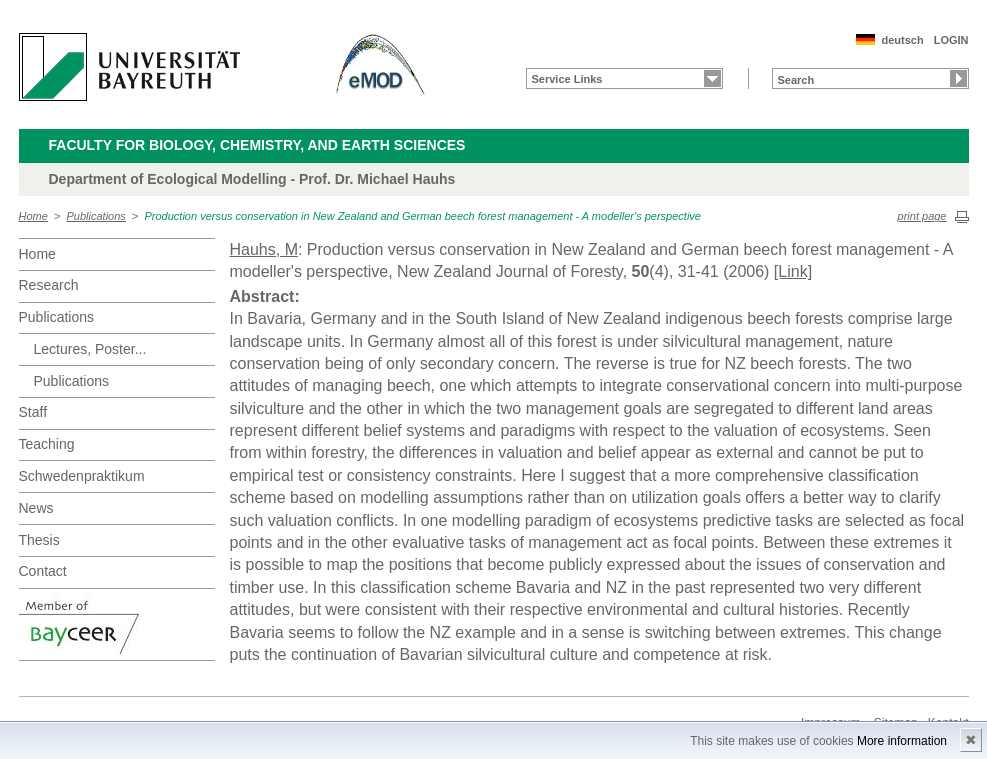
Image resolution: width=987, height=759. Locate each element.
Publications (96, 216)
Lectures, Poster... (90, 349)
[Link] (793, 271)
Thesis (39, 540)
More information (902, 741)
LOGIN (951, 40)
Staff (33, 412)
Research (49, 285)
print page (922, 216)
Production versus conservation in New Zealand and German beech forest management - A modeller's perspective (422, 216)
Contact (43, 571)
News (36, 508)
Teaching (47, 444)
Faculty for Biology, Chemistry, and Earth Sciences (257, 145)
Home (33, 216)
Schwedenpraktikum (82, 476)
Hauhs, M (264, 249)
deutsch (902, 40)
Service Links (567, 79)
